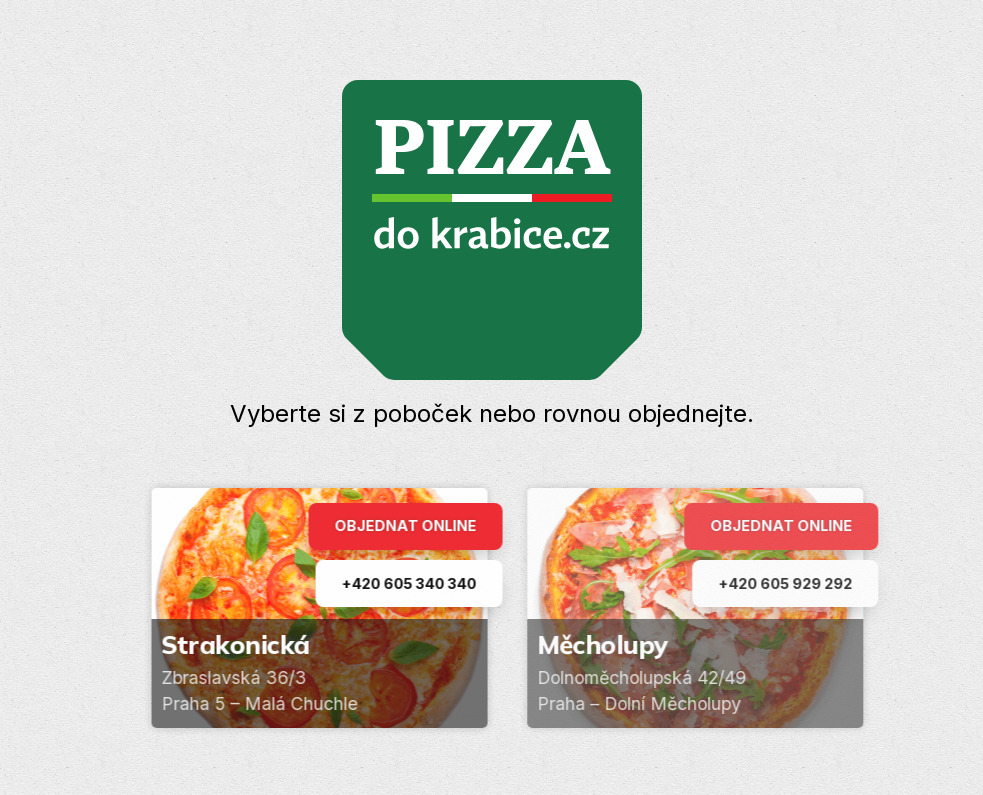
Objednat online (409, 525)
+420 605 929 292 (794, 583)
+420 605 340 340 (412, 583)
